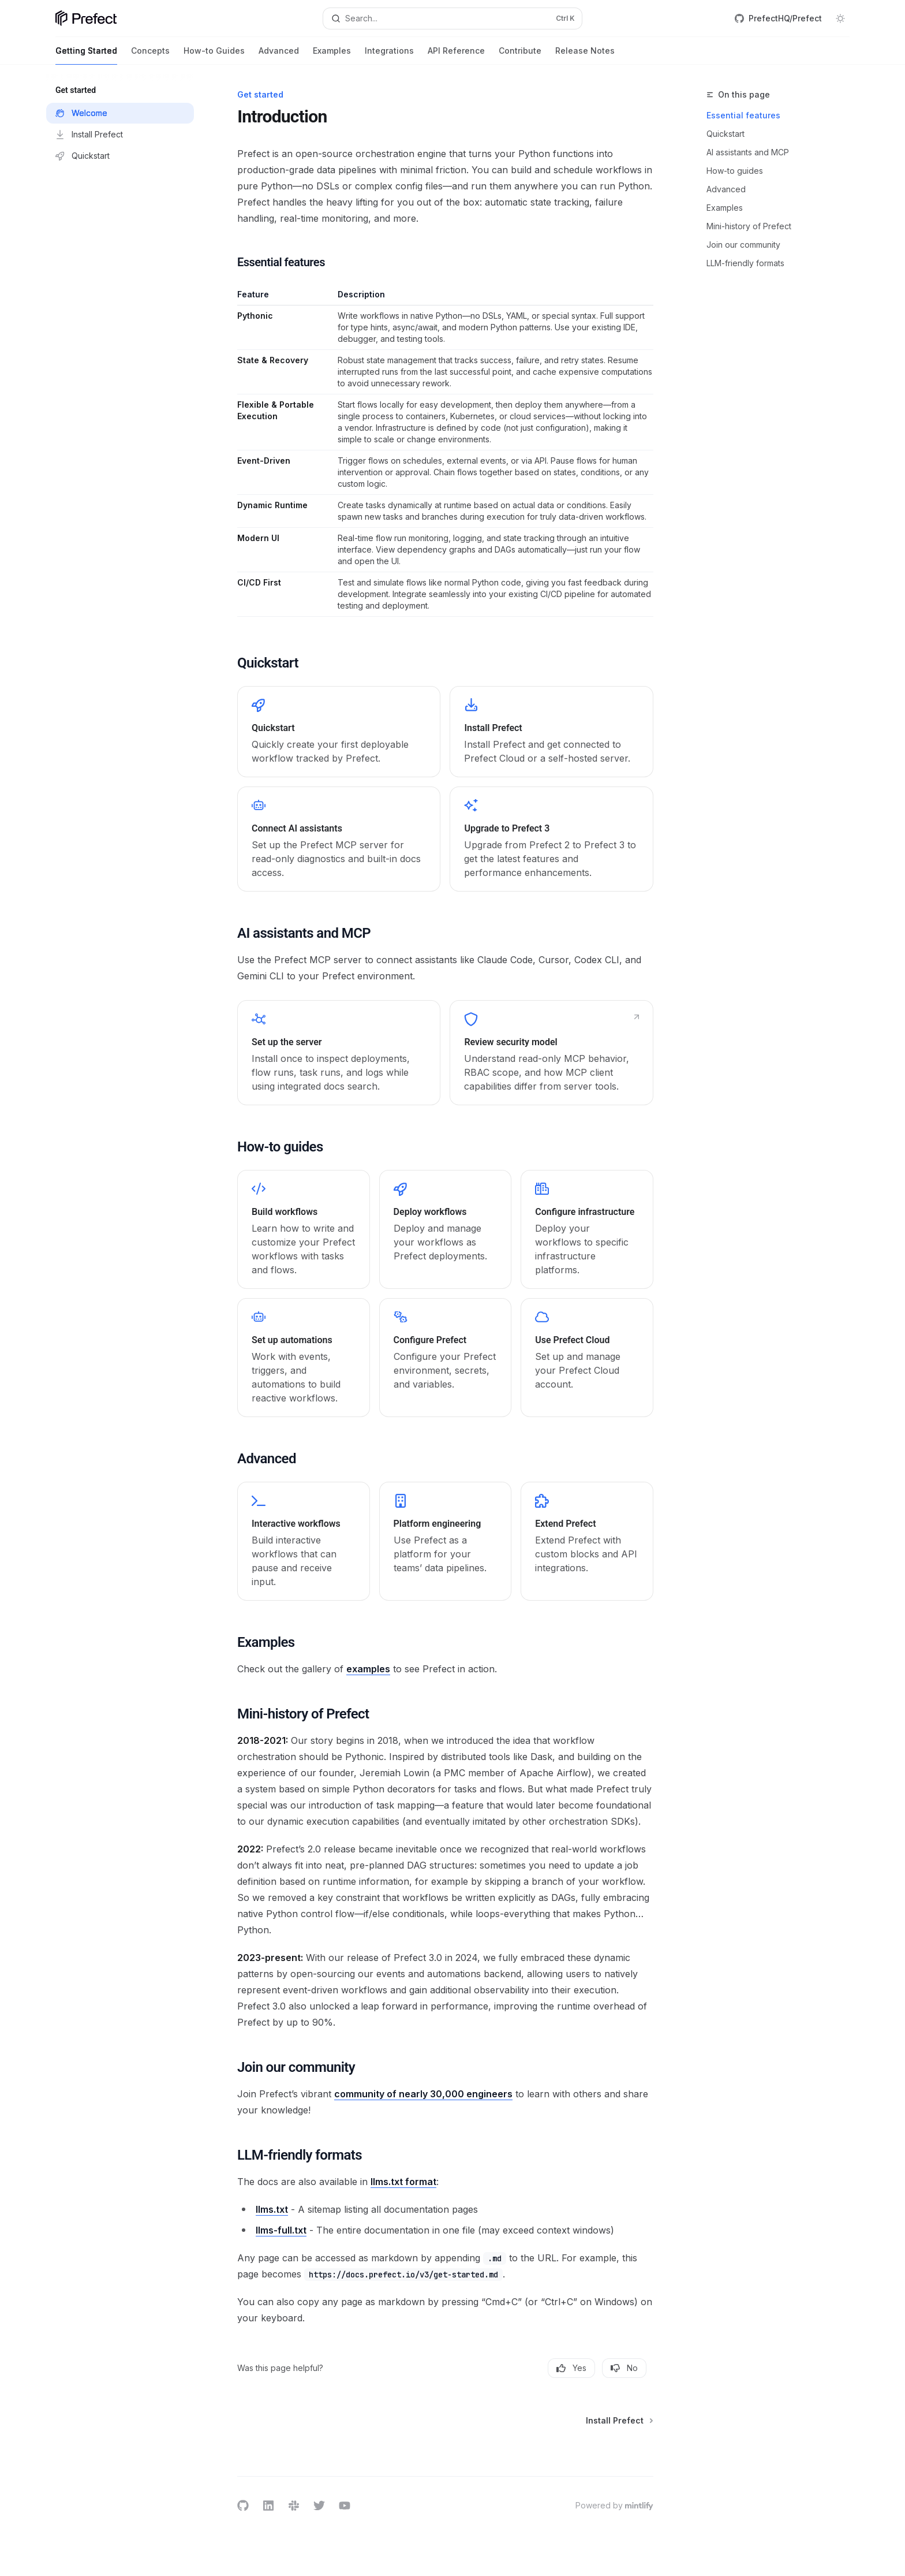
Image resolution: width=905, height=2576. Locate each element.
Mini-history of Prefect (748, 226)
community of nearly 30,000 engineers (423, 2094)
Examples (332, 55)
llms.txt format (403, 2181)
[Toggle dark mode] (840, 18)
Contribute (520, 55)
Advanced (279, 55)
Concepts (150, 55)
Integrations (389, 55)
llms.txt (272, 2209)
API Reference (456, 55)
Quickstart (725, 134)
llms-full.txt (281, 2230)
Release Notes (585, 55)
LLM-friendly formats (745, 263)
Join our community (743, 244)
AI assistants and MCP (747, 152)
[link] (338, 731)
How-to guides (734, 171)
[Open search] (452, 18)
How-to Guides (214, 55)
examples (368, 1669)
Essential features (743, 115)
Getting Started (86, 55)
